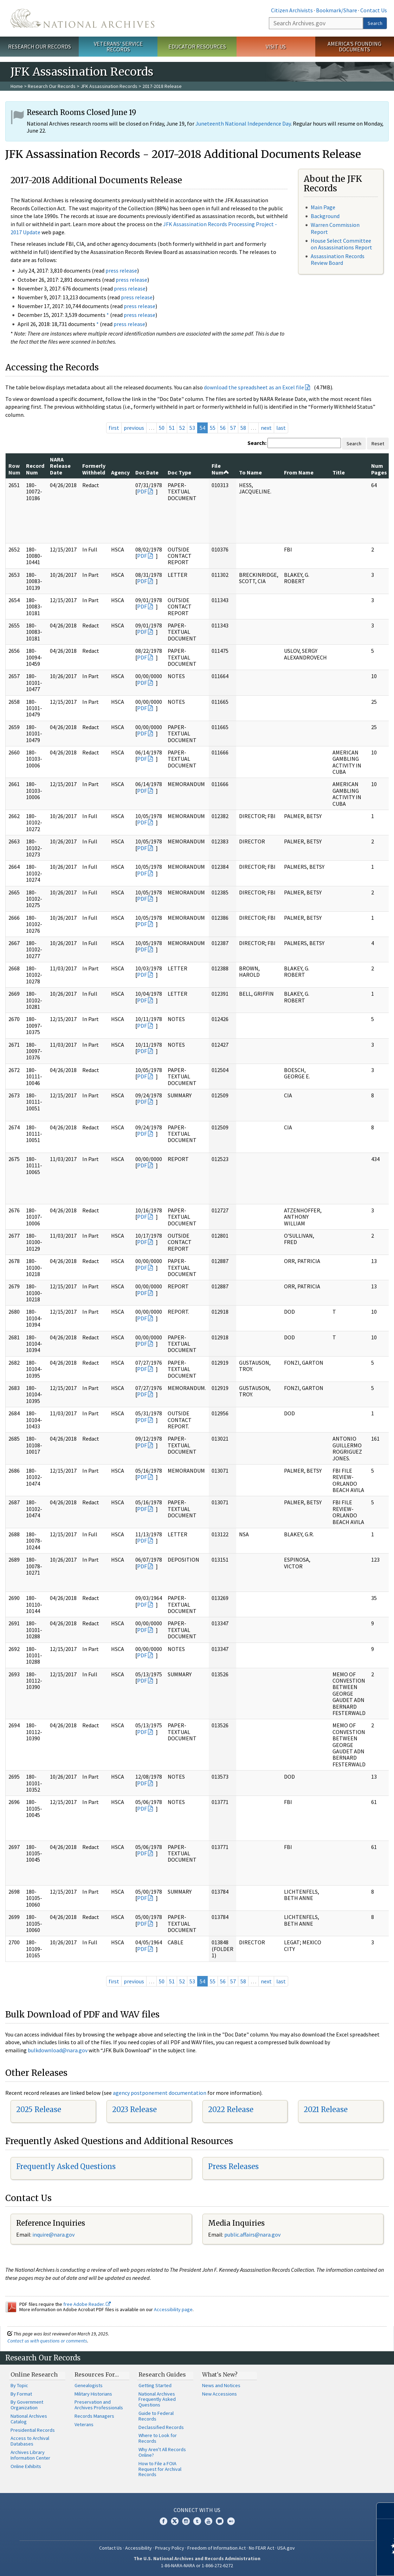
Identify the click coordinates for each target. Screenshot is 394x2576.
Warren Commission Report (335, 228)
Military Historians (93, 2394)
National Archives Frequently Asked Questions (157, 2399)
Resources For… (97, 2374)
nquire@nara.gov (54, 2234)
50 (161, 427)
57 (233, 427)
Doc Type (179, 472)
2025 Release (38, 2109)
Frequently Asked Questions (66, 2166)
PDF (142, 491)
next (266, 427)
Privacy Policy (169, 2548)
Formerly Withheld (93, 469)
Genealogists (89, 2385)
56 (223, 427)
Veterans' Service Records (118, 46)
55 (212, 427)
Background (325, 215)
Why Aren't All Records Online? (162, 2452)
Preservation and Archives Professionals (99, 2405)
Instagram (186, 2521)
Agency (120, 472)
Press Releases (233, 2166)
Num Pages (379, 469)
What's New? (220, 2374)
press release (121, 270)
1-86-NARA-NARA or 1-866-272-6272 (197, 2565)
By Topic (19, 2385)
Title (338, 472)
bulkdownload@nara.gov (58, 2050)
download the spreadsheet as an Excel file (254, 387)
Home (17, 86)
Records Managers (94, 2416)
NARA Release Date (60, 466)
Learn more (331, 2563)
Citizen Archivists (292, 10)
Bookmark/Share (336, 10)
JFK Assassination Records (108, 86)
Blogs (219, 2521)
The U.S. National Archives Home (82, 18)
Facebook (163, 2521)
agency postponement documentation (159, 2092)
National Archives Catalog (29, 2419)
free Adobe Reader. (87, 2304)
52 (182, 427)
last (281, 427)
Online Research (34, 2374)
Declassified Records (161, 2427)
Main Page (323, 207)
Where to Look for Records (157, 2438)
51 (172, 427)
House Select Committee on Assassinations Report (341, 244)
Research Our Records (39, 46)
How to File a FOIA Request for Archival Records (159, 2469)
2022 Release (230, 2109)
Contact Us (373, 10)
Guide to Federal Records (156, 2416)
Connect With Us (197, 2509)
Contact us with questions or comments (47, 2341)
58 (243, 427)
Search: (256, 442)
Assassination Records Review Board (337, 259)
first (114, 427)
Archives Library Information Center (30, 2455)
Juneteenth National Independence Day (243, 123)
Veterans (84, 2424)
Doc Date (147, 472)
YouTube (208, 2521)
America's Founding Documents (354, 46)
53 (192, 427)
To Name (250, 472)
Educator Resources (197, 46)
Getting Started (155, 2385)
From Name (299, 472)
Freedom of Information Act (216, 2548)
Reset (378, 443)
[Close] (385, 2510)
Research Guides (162, 2374)
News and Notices (221, 2385)
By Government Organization (27, 2405)
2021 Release (326, 2109)
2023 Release (134, 2109)
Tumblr (197, 2521)
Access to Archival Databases (30, 2441)
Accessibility (138, 2548)
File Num (220, 469)
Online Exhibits (26, 2466)
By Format (21, 2394)
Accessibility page (173, 2309)
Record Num (35, 469)
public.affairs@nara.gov (252, 2234)
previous (134, 427)
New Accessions (219, 2394)
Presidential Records (33, 2430)
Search (375, 23)
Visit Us (276, 46)
